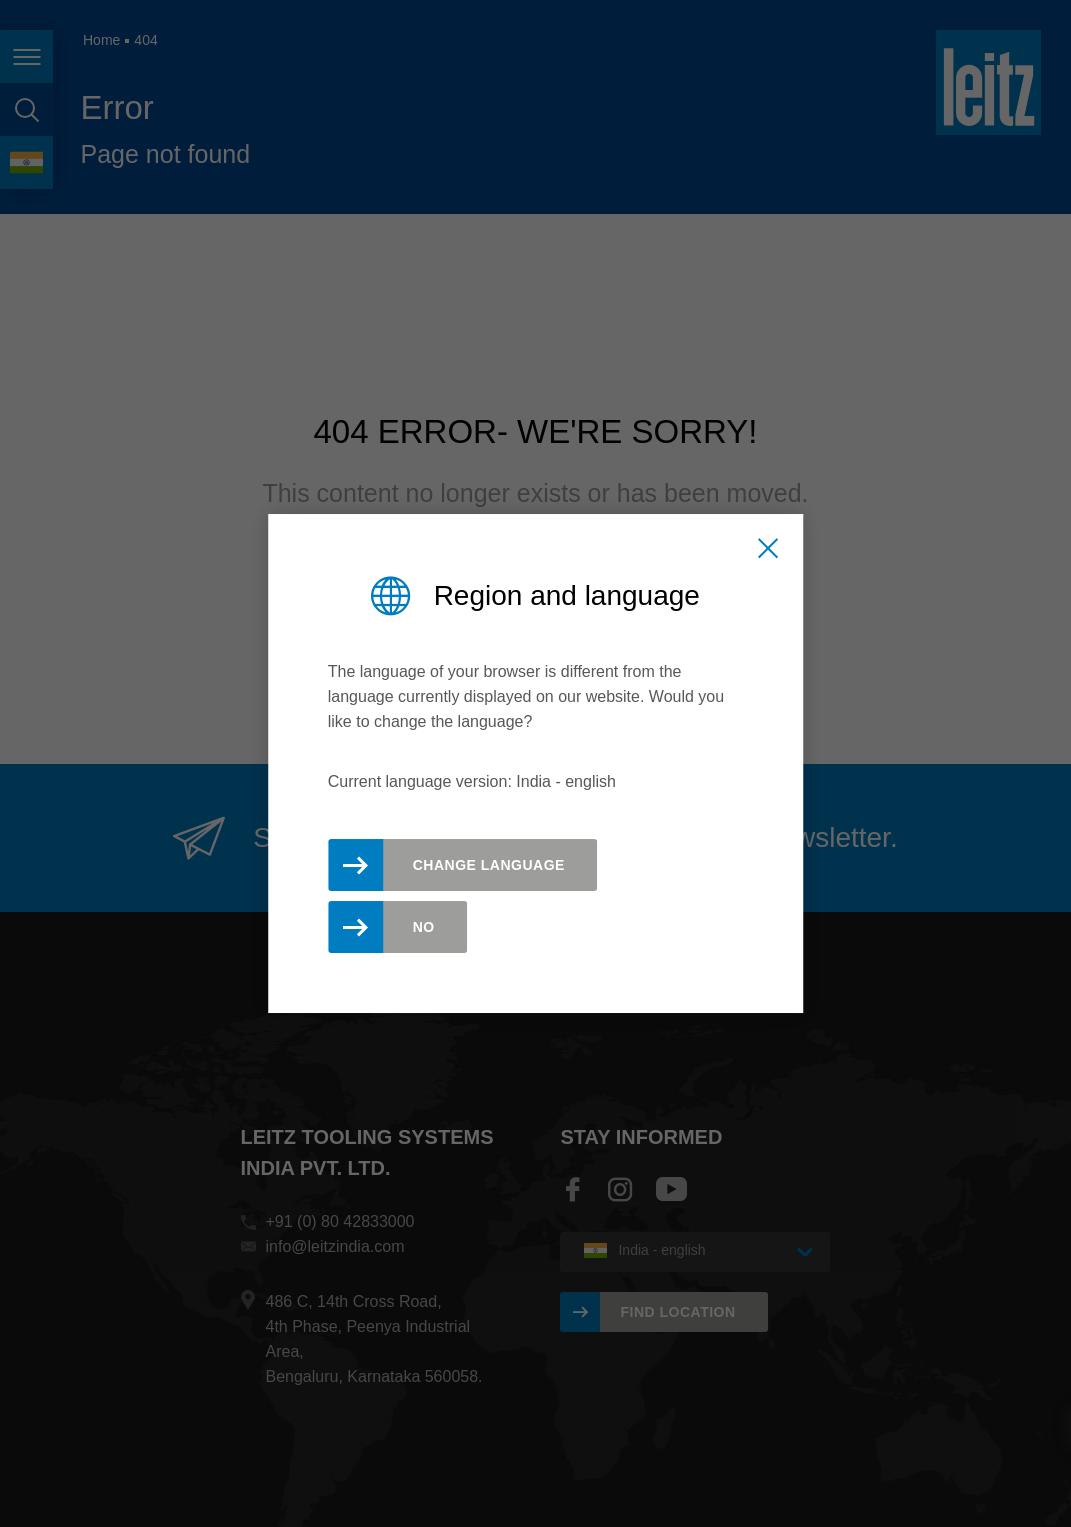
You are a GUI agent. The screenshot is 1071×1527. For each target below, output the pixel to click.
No (424, 927)
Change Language (489, 865)
